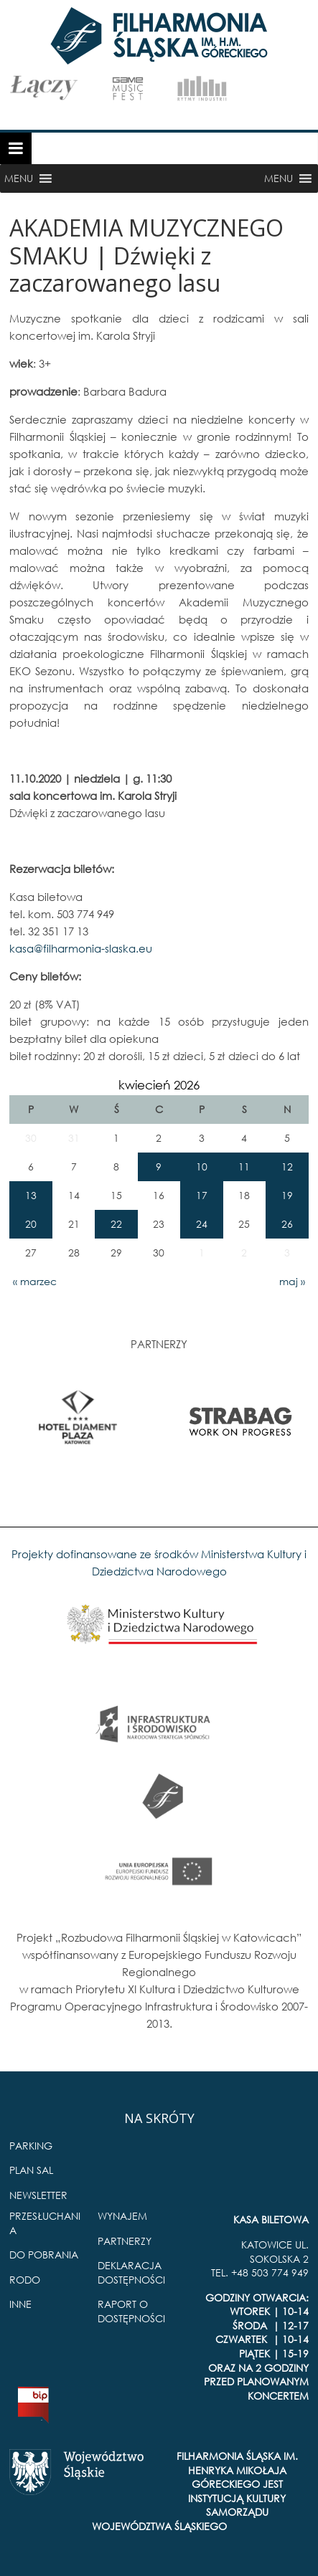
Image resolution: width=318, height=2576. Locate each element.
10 (201, 1166)
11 (244, 1166)
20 (31, 1224)
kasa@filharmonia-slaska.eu (80, 948)
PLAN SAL (31, 2170)
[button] (18, 178)
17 (201, 1195)
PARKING (30, 2145)
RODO (24, 2279)
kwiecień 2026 (159, 1084)
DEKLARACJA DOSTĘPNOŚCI (131, 2272)
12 (287, 1166)
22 (116, 1224)
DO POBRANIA (43, 2254)
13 (31, 1195)
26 (287, 1224)
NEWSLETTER (38, 2195)
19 (287, 1195)
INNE (20, 2304)
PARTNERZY (124, 2241)
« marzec (35, 1281)
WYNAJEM (122, 2216)
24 (201, 1224)
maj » (292, 1281)
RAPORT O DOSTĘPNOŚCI (131, 2311)
